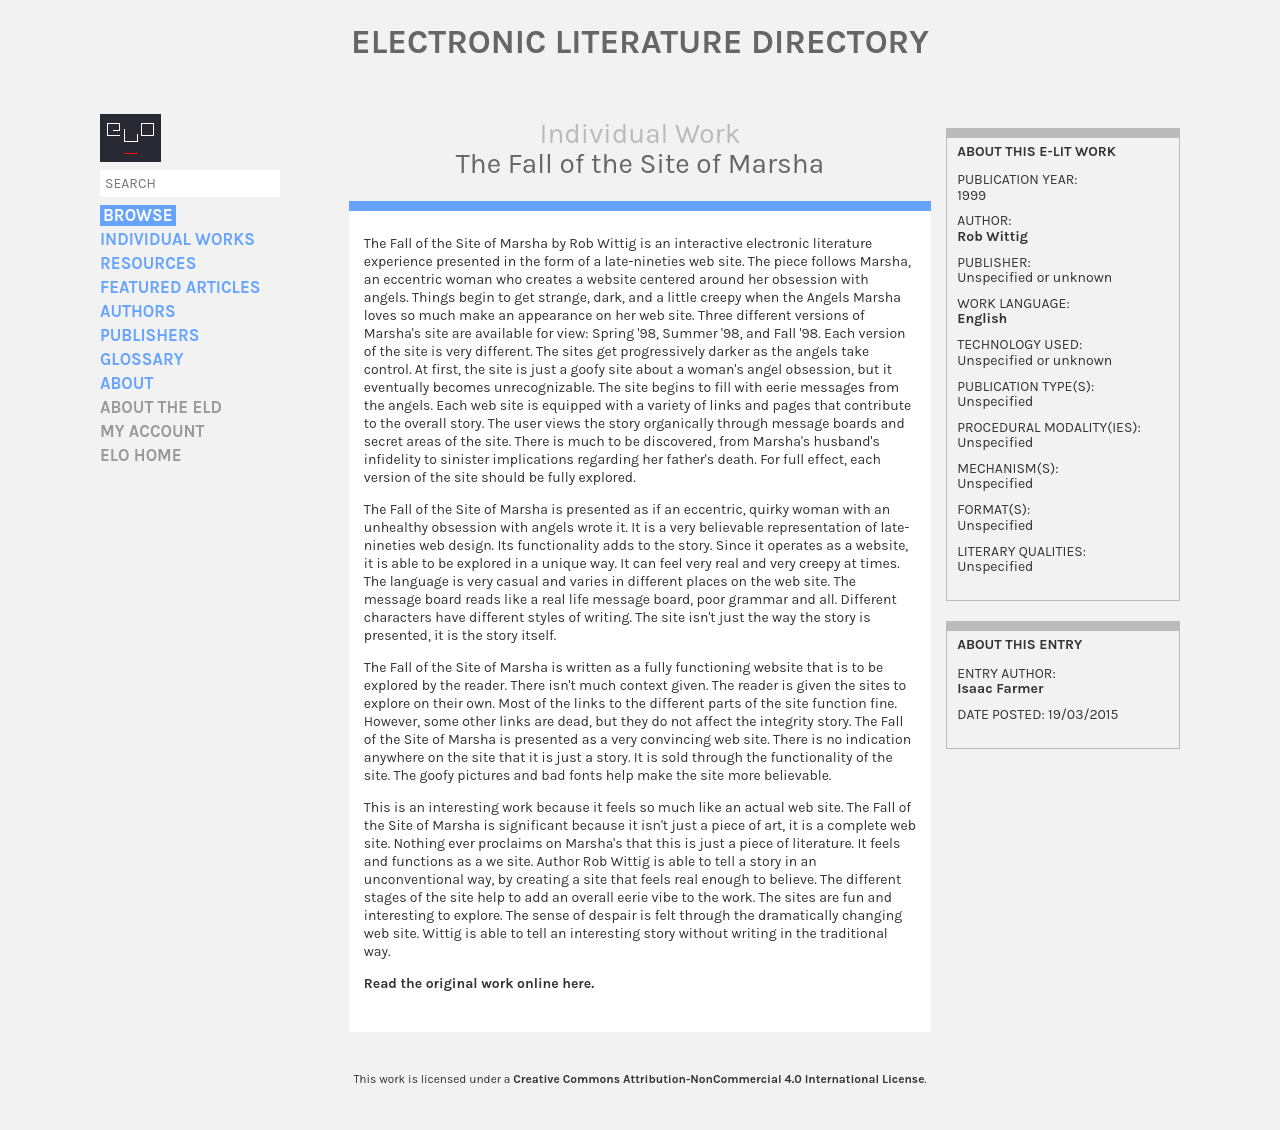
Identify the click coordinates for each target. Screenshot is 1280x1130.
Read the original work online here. (479, 983)
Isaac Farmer (1000, 688)
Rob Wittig (992, 236)
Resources (148, 263)
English (982, 318)
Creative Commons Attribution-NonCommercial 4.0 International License (718, 1079)
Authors (138, 311)
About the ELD (161, 407)
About (126, 383)
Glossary (142, 359)
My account (152, 431)
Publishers (149, 335)
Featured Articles (180, 287)
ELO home (141, 455)
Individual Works (177, 239)
